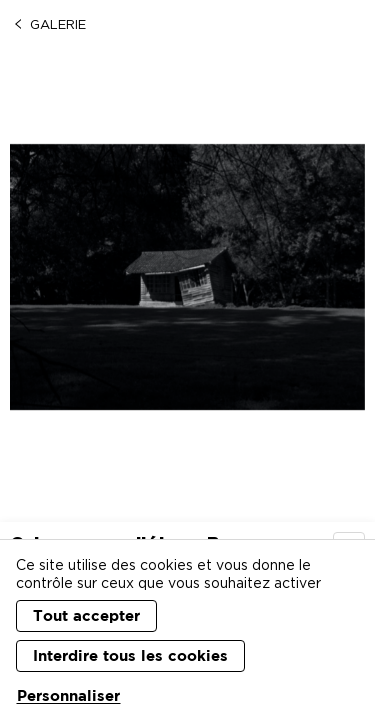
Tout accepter (86, 615)
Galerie (48, 24)
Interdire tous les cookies (130, 655)
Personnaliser (68, 695)
